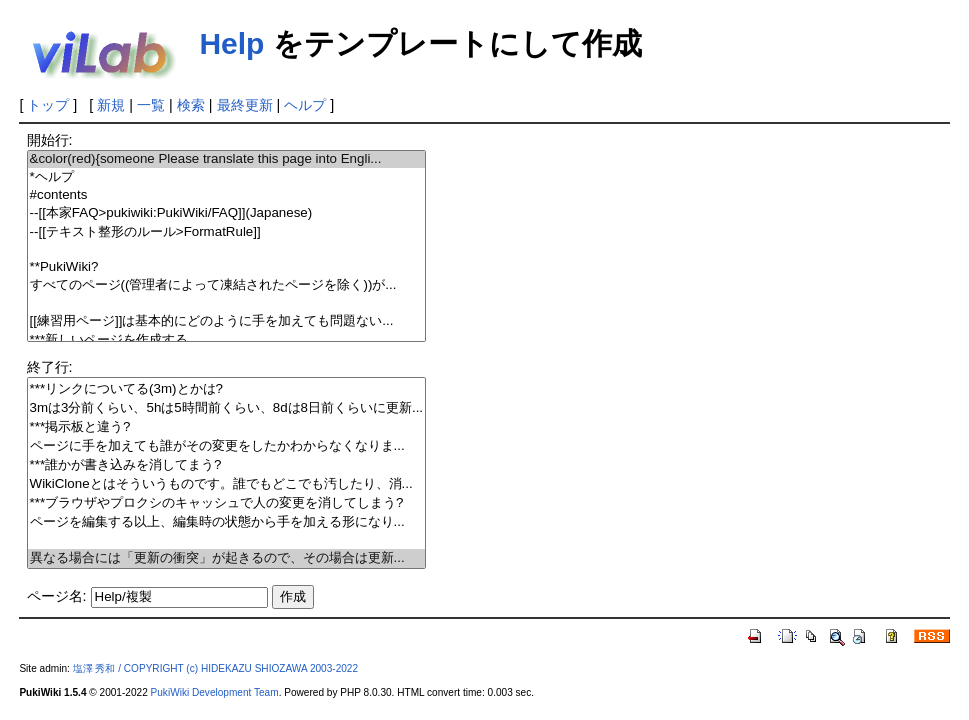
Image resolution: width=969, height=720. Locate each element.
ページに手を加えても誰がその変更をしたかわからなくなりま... (227, 446)
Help (231, 43)
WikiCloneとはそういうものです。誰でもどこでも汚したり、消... (227, 484)
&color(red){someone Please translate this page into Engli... (227, 159)
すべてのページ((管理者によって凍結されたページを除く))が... (227, 285)
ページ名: (57, 596)
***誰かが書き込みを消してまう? (227, 465)
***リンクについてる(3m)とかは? (227, 389)
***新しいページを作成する (227, 340)
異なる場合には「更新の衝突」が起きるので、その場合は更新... (227, 558)
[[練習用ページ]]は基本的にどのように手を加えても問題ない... (227, 321)
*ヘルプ (227, 177)
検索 (191, 105)
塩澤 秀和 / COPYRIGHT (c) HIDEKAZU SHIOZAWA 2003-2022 (215, 668)
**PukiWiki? (227, 267)
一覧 (151, 105)
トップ (48, 105)
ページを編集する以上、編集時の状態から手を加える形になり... (227, 522)
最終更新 (245, 105)
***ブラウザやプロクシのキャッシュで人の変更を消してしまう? (227, 503)
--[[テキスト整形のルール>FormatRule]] (227, 232)
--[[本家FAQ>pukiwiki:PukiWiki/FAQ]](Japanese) (227, 213)
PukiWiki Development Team (215, 692)
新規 (111, 105)
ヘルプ (305, 105)
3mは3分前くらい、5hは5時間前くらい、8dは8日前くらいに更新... (227, 408)
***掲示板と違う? (227, 427)
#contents (227, 195)
